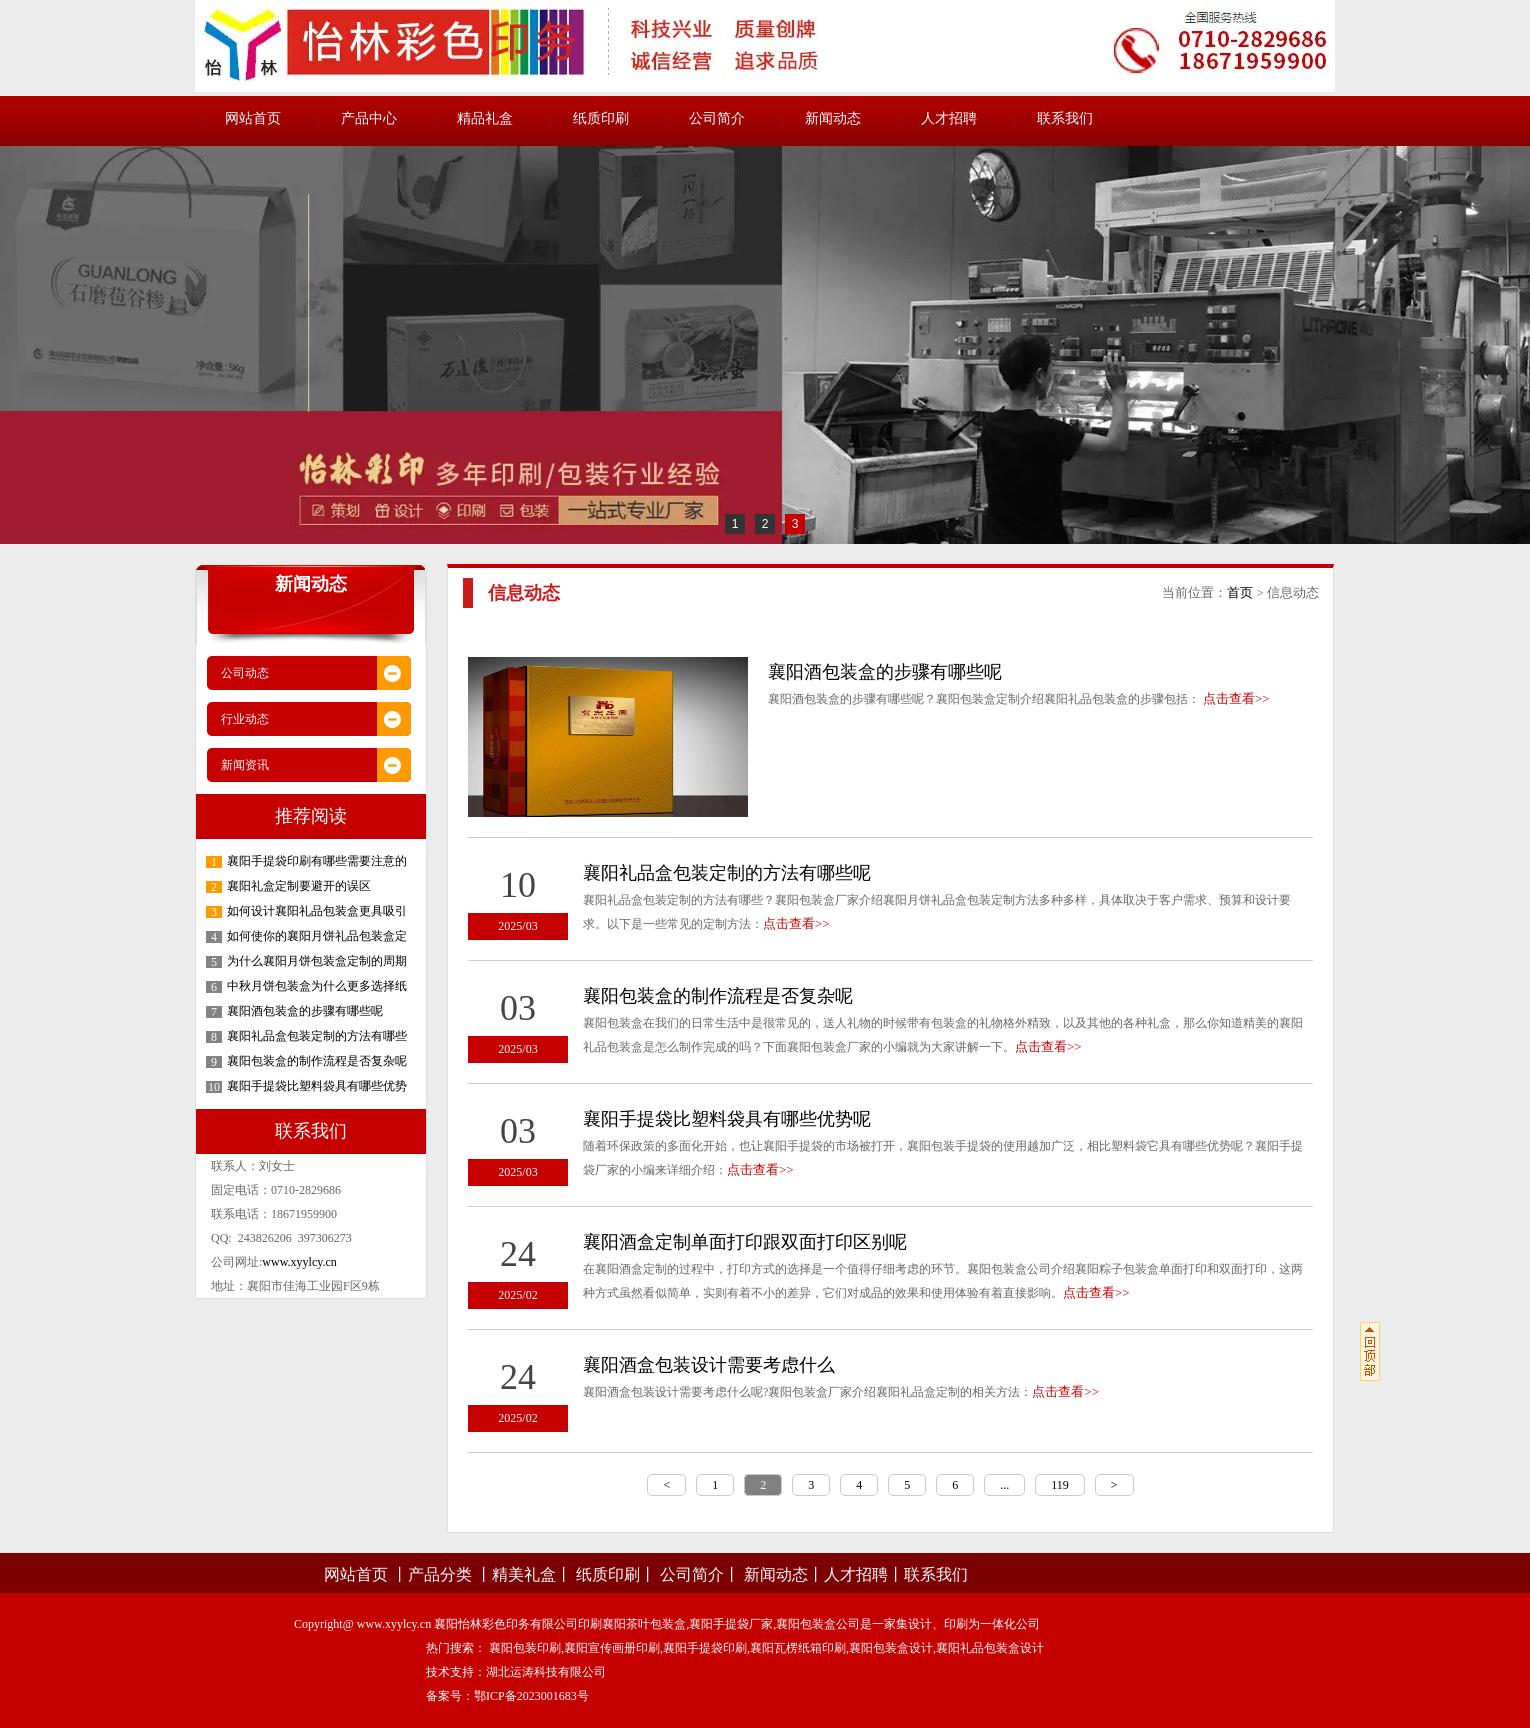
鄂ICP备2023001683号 (531, 1696)
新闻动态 (833, 118)
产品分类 (440, 1574)
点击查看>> (1236, 698)
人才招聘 (949, 118)
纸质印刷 (601, 118)
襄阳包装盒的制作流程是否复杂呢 (718, 996)
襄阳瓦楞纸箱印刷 (798, 1648)
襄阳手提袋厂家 (731, 1624)
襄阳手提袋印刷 (705, 1648)
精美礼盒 (524, 1574)
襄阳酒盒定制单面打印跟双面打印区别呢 (745, 1242)
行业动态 (245, 719)
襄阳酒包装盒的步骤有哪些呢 (885, 672)
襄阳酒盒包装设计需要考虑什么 (709, 1365)
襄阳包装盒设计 (891, 1648)
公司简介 (717, 118)
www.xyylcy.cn (299, 1262)
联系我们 (1065, 118)
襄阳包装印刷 (525, 1648)
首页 (1240, 592)
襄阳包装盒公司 (818, 1624)
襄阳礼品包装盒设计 (990, 1648)
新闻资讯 (245, 765)
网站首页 (253, 118)
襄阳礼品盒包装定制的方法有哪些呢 (727, 873)
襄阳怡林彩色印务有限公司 (506, 1624)
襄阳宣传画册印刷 (612, 1648)
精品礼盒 (485, 118)
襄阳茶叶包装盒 (644, 1624)
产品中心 (369, 118)
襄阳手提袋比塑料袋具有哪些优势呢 (727, 1119)
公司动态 (245, 673)
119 (1060, 1485)
